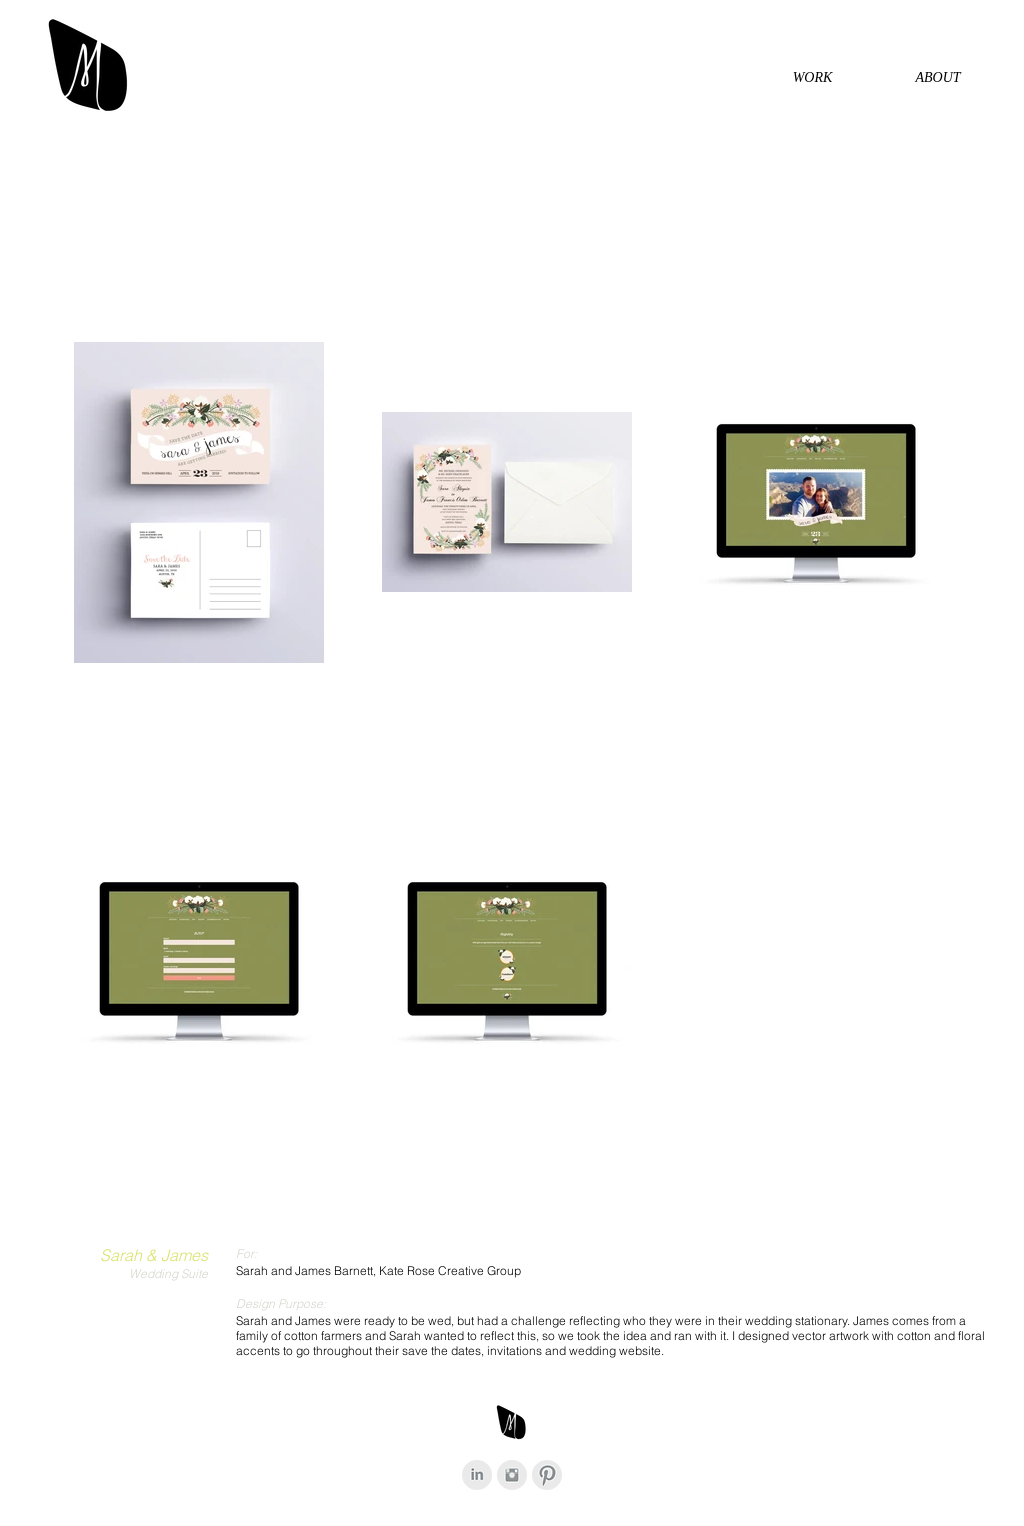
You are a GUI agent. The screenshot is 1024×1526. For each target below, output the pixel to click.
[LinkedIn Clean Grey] (477, 1475)
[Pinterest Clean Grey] (547, 1475)
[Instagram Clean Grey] (512, 1475)
